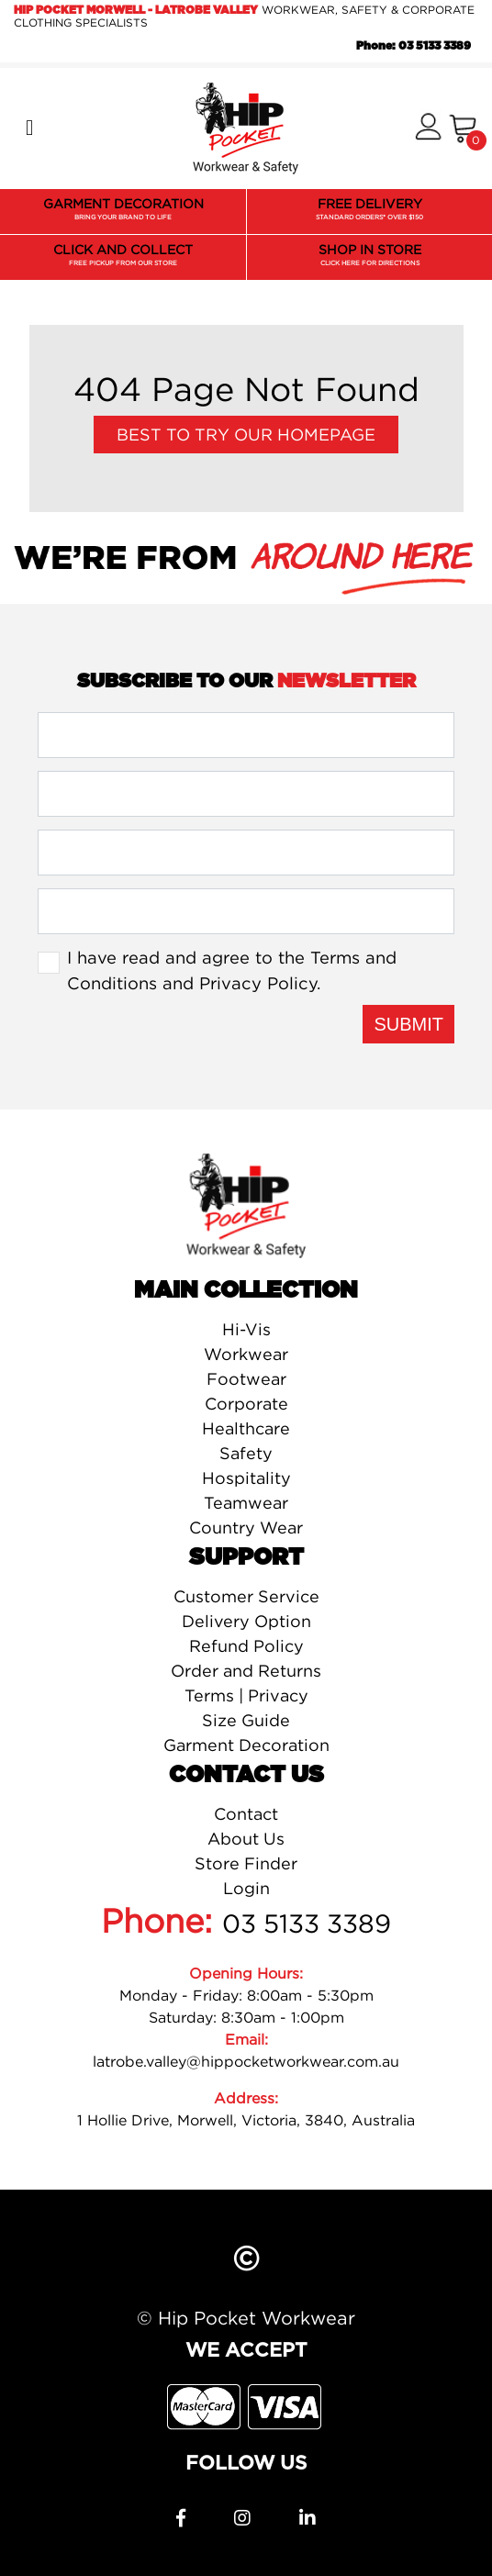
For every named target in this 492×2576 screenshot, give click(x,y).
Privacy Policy (258, 983)
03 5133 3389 (306, 1923)
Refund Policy (246, 1646)
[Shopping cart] (463, 129)
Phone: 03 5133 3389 (413, 45)
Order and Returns (246, 1670)
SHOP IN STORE (370, 256)
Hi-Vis (246, 1329)
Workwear (246, 1354)
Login (246, 1888)
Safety (246, 1453)
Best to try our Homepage (246, 434)
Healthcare (246, 1428)
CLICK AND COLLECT (123, 256)
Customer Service (246, 1596)
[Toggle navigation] (30, 128)
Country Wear (246, 1527)
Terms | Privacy (246, 1695)
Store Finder (246, 1863)
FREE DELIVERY (369, 210)
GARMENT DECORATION (123, 210)
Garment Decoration (246, 1745)
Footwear (246, 1379)
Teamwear (246, 1502)
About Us (246, 1838)
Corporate (246, 1403)
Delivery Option (246, 1621)
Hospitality (246, 1478)
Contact (246, 1814)
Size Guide (246, 1720)
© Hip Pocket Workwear (246, 2317)
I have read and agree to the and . (232, 970)
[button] (428, 128)
